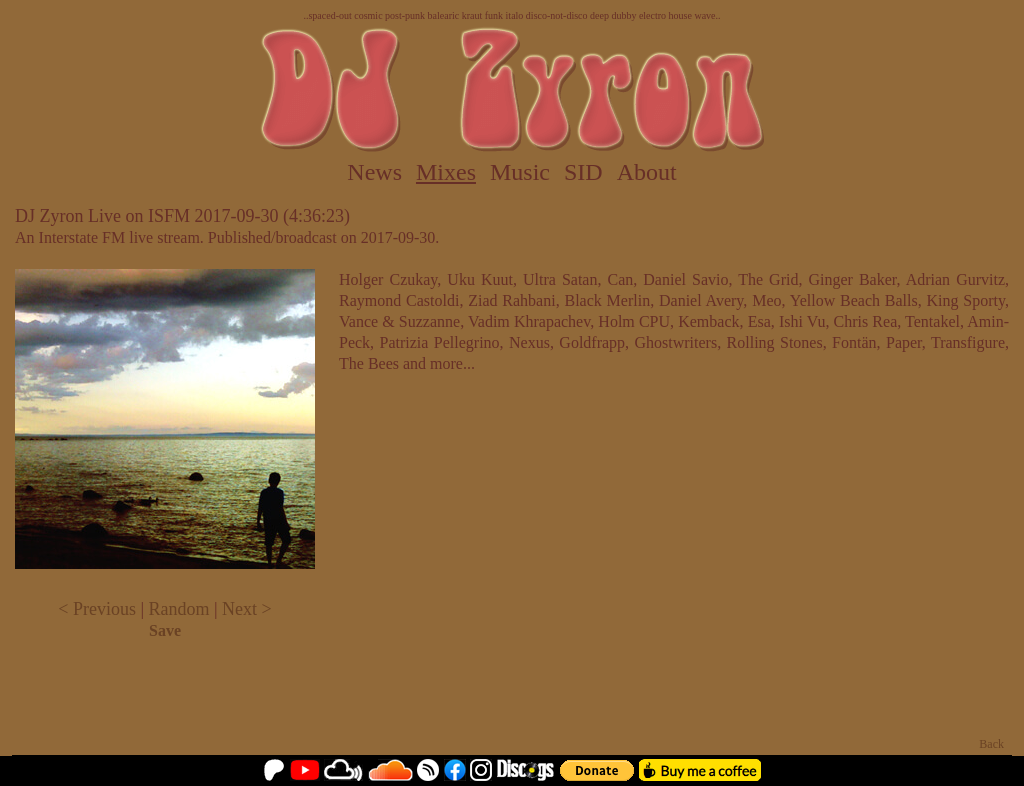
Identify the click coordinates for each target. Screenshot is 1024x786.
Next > (247, 609)
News (374, 172)
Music (520, 172)
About (647, 172)
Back (991, 744)
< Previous (97, 609)
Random (179, 609)
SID (583, 172)
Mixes (446, 172)
